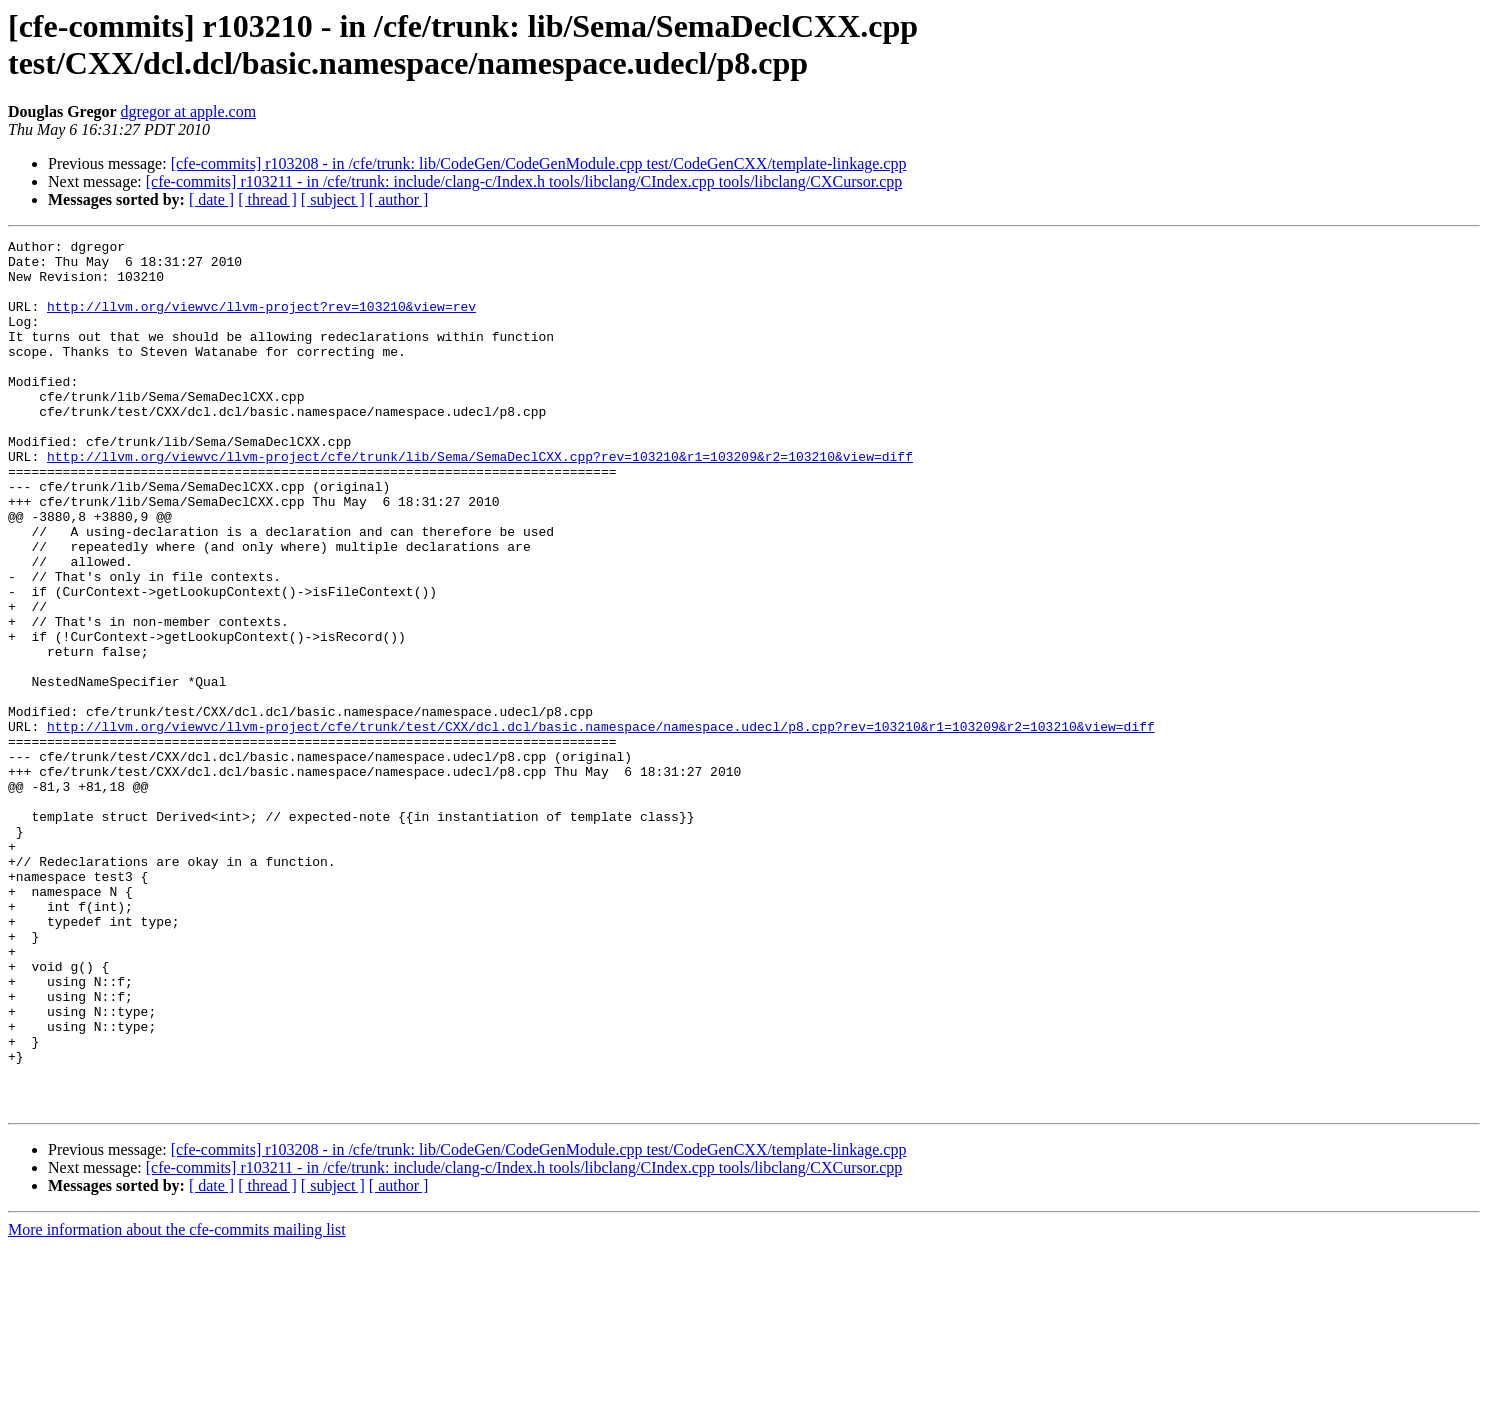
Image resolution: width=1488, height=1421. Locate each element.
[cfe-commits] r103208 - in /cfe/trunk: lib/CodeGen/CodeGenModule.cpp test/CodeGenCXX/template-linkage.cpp (539, 163)
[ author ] (399, 199)
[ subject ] (333, 199)
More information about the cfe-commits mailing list (177, 1403)
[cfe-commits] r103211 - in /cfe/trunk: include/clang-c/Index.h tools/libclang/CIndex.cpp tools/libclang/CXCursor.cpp (524, 181)
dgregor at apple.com (189, 111)
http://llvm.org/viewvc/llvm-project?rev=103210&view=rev (261, 321)
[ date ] (211, 199)
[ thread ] (267, 199)
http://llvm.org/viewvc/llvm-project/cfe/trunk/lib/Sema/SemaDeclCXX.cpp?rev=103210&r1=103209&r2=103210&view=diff (480, 501)
